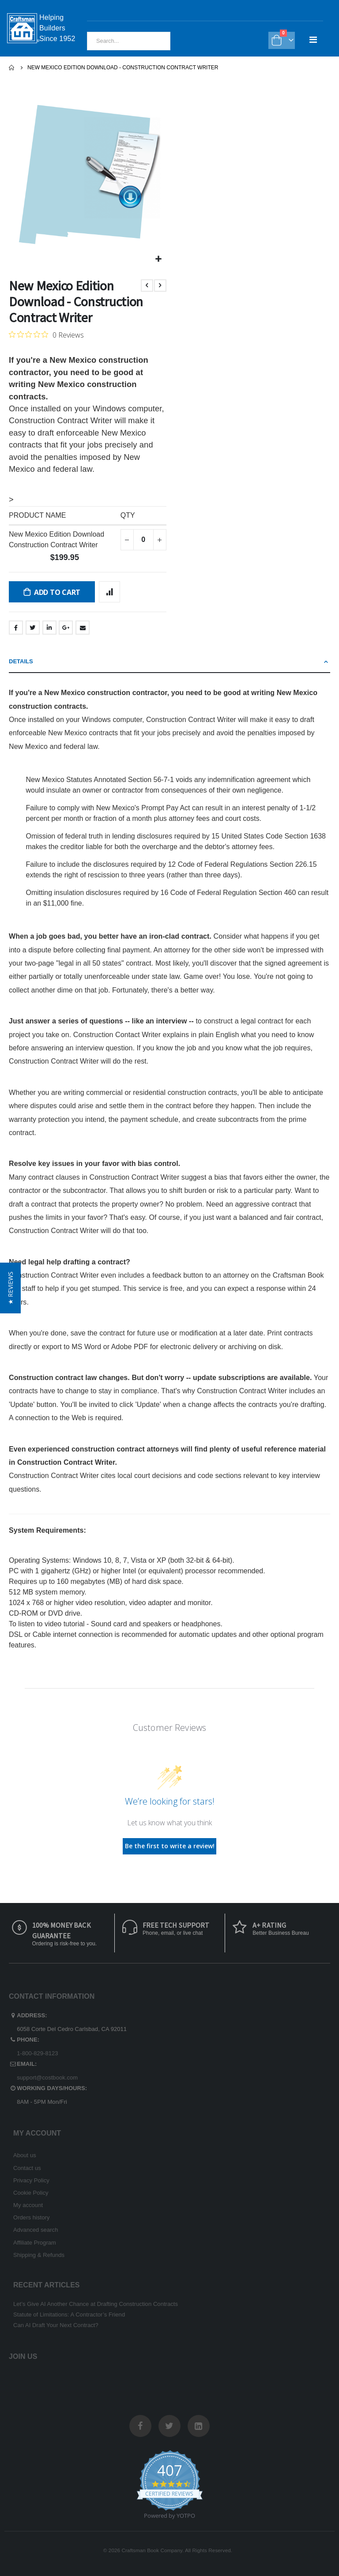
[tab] (169, 662)
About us (24, 2155)
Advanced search (35, 2229)
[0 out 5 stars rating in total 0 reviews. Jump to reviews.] (46, 334)
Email (82, 627)
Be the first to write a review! (170, 1846)
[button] (158, 259)
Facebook (16, 627)
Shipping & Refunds (38, 2255)
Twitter (33, 627)
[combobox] (128, 41)
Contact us (27, 2168)
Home (12, 67)
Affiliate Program (34, 2242)
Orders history (31, 2217)
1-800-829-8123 (37, 2053)
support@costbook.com (47, 2077)
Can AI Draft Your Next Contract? (55, 2325)
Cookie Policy (31, 2192)
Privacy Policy (31, 2180)
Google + (66, 627)
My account (28, 2205)
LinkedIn (49, 627)
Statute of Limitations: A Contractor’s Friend (69, 2314)
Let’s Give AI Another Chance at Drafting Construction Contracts (95, 2304)
